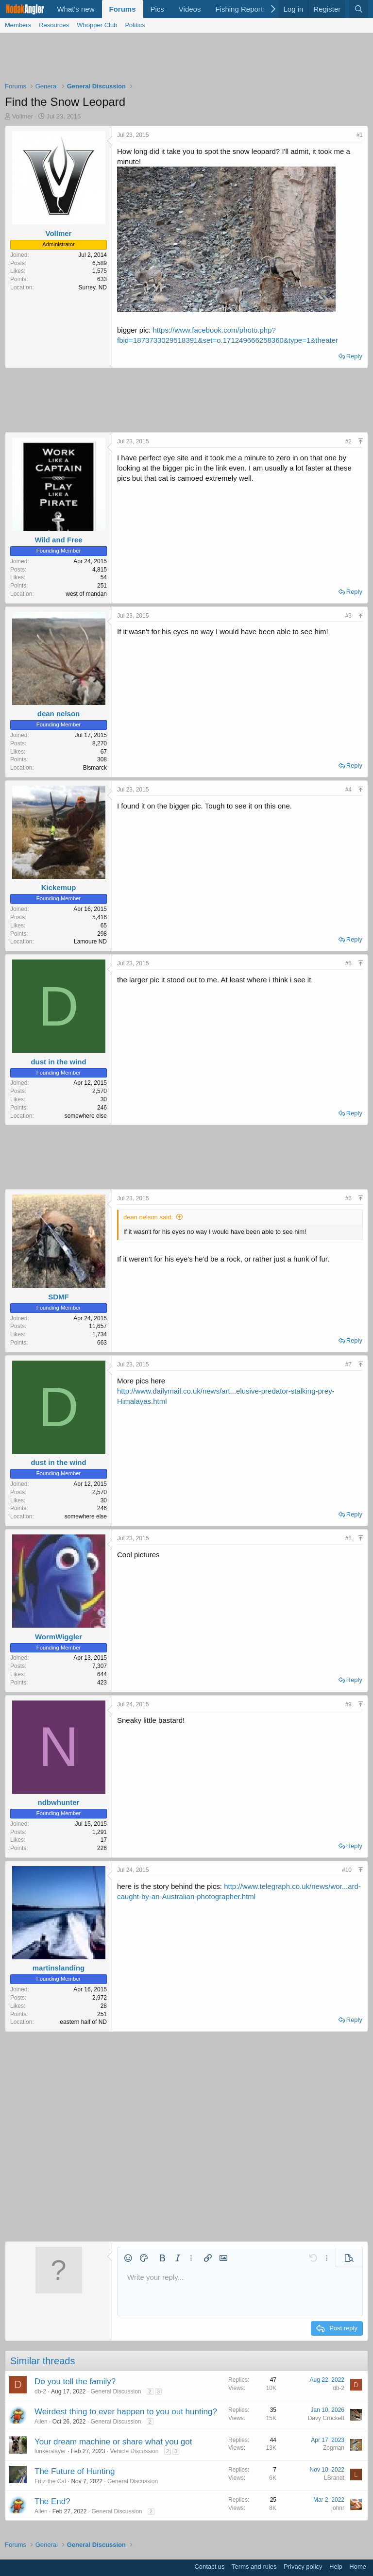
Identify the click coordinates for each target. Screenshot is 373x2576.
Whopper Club (97, 25)
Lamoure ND (90, 941)
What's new (75, 9)
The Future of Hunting (74, 2471)
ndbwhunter (59, 1802)
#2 (348, 441)
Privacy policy (303, 2566)
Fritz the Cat (50, 2481)
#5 (348, 963)
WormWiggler (58, 1637)
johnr (337, 2508)
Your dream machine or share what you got (113, 2441)
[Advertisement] (186, 60)
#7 (348, 1364)
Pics (157, 9)
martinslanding (59, 1968)
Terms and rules (254, 2566)
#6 (348, 1198)
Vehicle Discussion (134, 2451)
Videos (190, 9)
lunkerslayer (50, 2451)
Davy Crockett (326, 2418)
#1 (359, 135)
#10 (347, 1870)
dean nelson (58, 713)
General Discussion (115, 2391)
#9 (348, 1704)
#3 (348, 615)
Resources (54, 25)
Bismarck (95, 767)
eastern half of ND (83, 2022)
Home (357, 2566)
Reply (354, 356)
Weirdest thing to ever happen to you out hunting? (125, 2411)
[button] (128, 2258)
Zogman (333, 2447)
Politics (135, 25)
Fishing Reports (240, 9)
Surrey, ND (93, 287)
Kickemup (58, 887)
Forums (122, 9)
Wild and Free (58, 540)
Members (18, 25)
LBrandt (334, 2478)
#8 (348, 1538)
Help (335, 2566)
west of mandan (86, 593)
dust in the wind (58, 1062)
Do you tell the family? (75, 2381)
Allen (41, 2421)
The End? (52, 2501)
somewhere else (86, 1115)
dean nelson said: (148, 1217)
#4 (348, 789)
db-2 (40, 2391)
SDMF (58, 1297)
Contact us (209, 2566)
